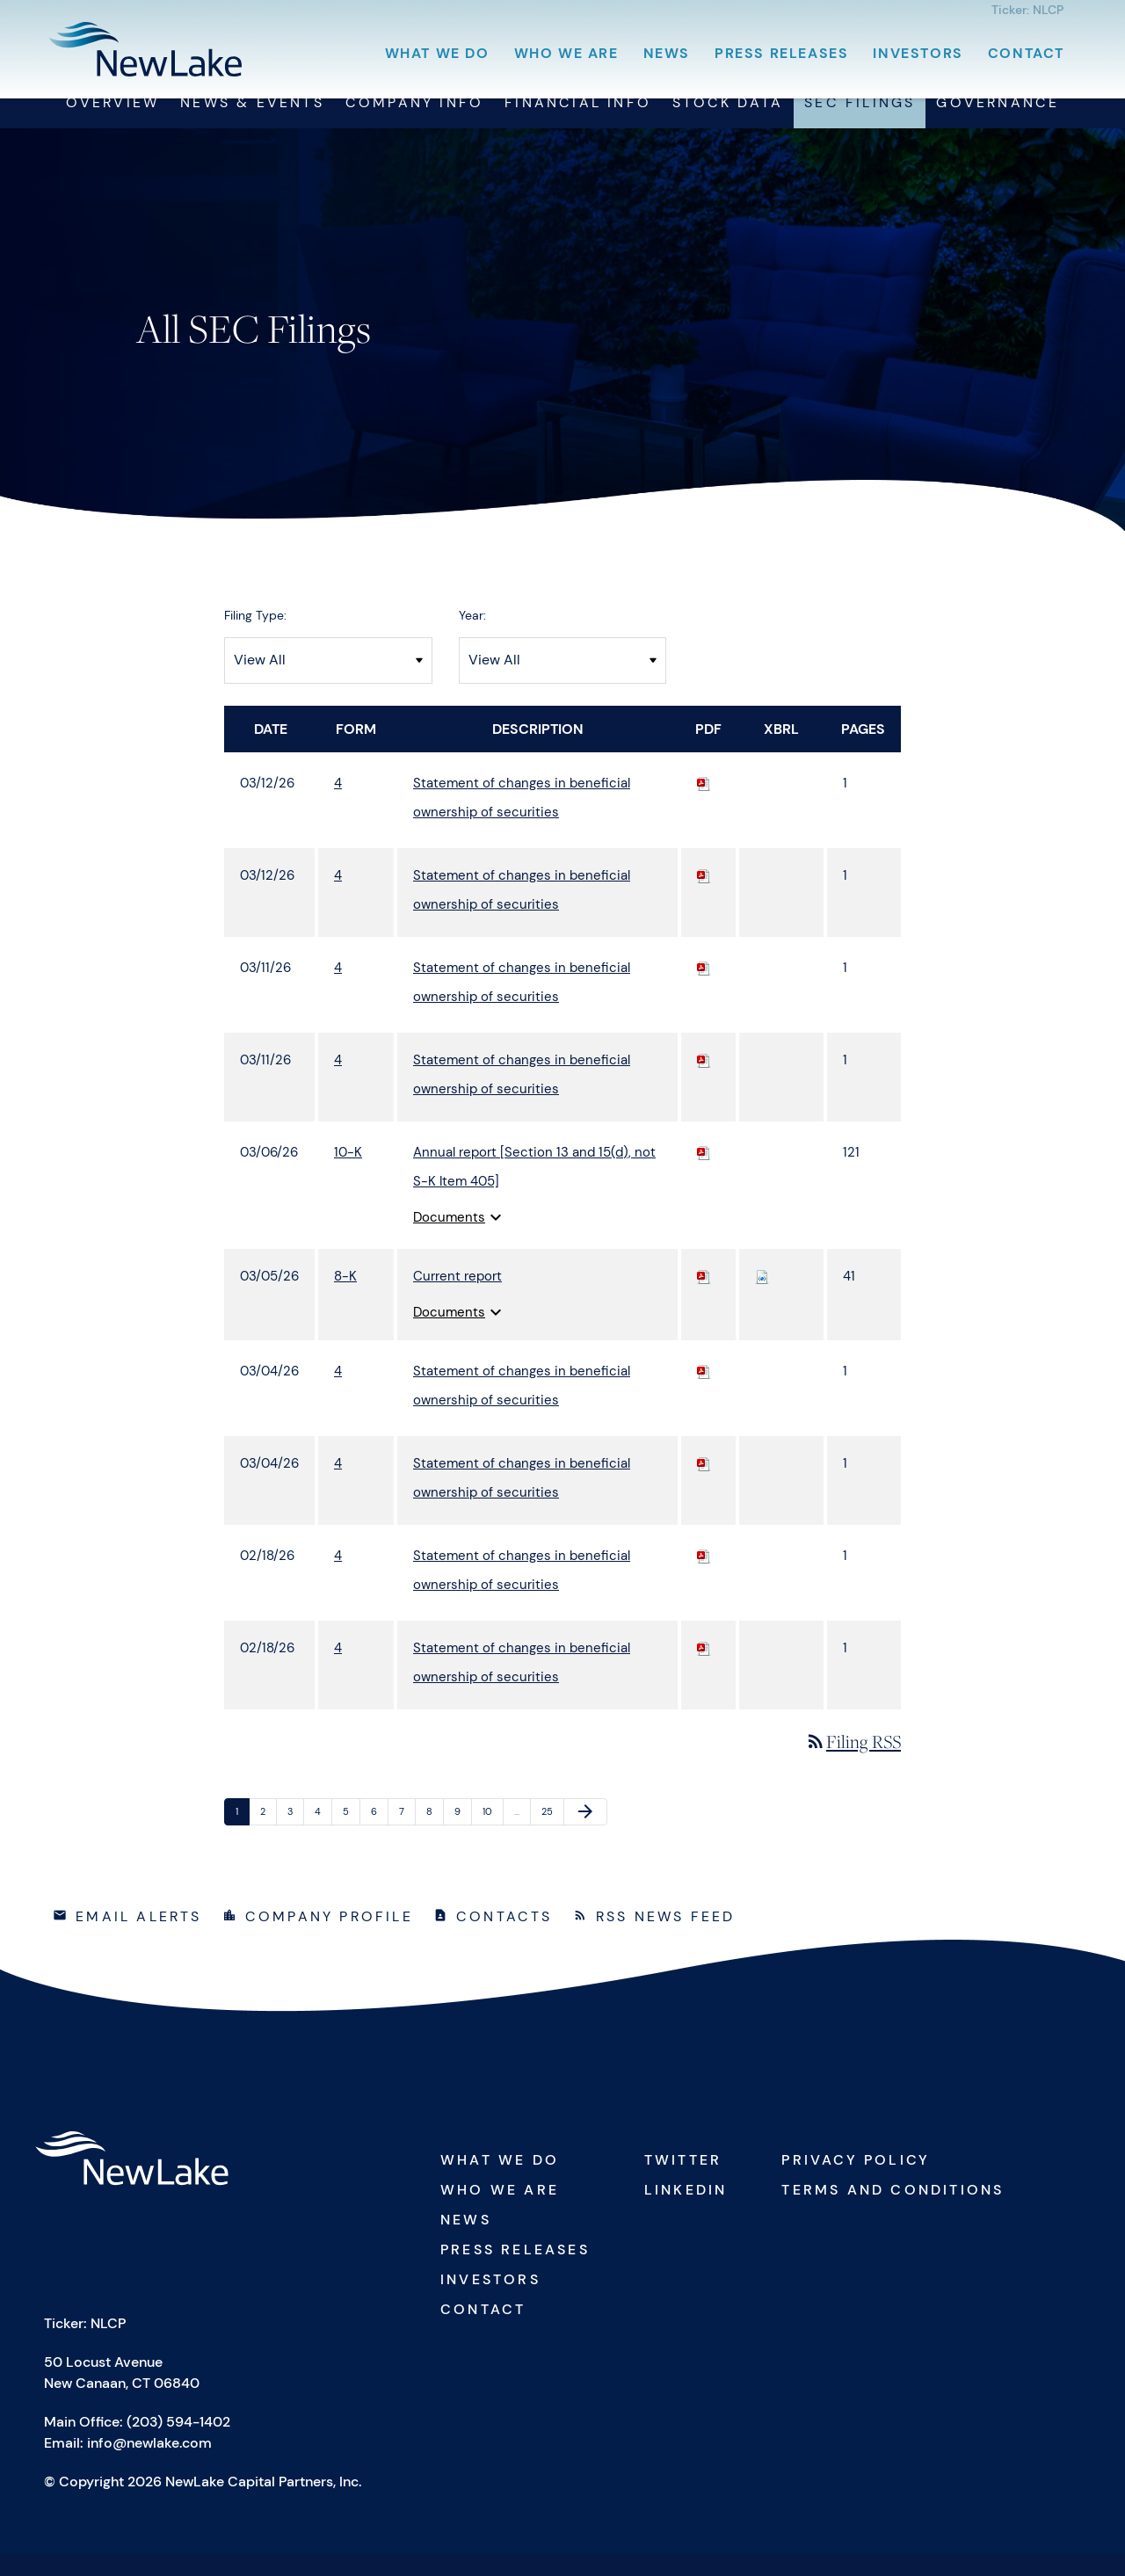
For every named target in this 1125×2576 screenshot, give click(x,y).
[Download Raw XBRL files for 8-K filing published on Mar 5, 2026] (762, 1297)
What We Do (437, 53)
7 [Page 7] (407, 1836)
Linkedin (686, 2211)
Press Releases (781, 53)
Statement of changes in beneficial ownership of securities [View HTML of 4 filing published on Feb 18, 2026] (521, 1591)
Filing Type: (255, 636)
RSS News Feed (666, 1938)
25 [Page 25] (551, 1836)
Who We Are (566, 53)
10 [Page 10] (492, 1836)
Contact (1026, 53)
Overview (113, 124)
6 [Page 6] (379, 1836)
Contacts (504, 1938)
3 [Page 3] (295, 1836)
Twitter (683, 2182)
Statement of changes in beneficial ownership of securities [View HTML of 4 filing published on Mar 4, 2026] (521, 1406)
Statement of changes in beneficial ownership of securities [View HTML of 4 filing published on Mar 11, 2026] (521, 1003)
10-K (348, 1173)
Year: (472, 636)
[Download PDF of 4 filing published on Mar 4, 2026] (704, 1392)
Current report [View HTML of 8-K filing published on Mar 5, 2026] (457, 1297)
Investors (917, 53)
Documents (459, 1238)
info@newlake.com (149, 2465)
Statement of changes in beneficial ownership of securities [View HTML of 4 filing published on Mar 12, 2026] (521, 818)
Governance (997, 124)
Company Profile (329, 1938)
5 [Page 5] (351, 1836)
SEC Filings (859, 124)
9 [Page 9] (463, 1836)
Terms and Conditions (892, 2211)
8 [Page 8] (434, 1836)
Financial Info (577, 124)
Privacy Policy (855, 2182)
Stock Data (727, 124)
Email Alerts (138, 1938)
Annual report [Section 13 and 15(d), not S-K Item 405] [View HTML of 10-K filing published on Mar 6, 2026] (534, 1188)
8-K (345, 1297)
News (666, 53)
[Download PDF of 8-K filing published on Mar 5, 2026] (704, 1297)
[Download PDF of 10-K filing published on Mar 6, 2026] (704, 1173)
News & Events (252, 124)
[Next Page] (585, 1833)
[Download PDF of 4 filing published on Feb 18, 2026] (704, 1577)
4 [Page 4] (323, 1836)
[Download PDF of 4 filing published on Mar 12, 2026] (704, 804)
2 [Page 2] (268, 1836)
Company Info (414, 124)
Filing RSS (853, 1762)
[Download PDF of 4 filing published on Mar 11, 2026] (704, 989)
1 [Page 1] (242, 1836)
